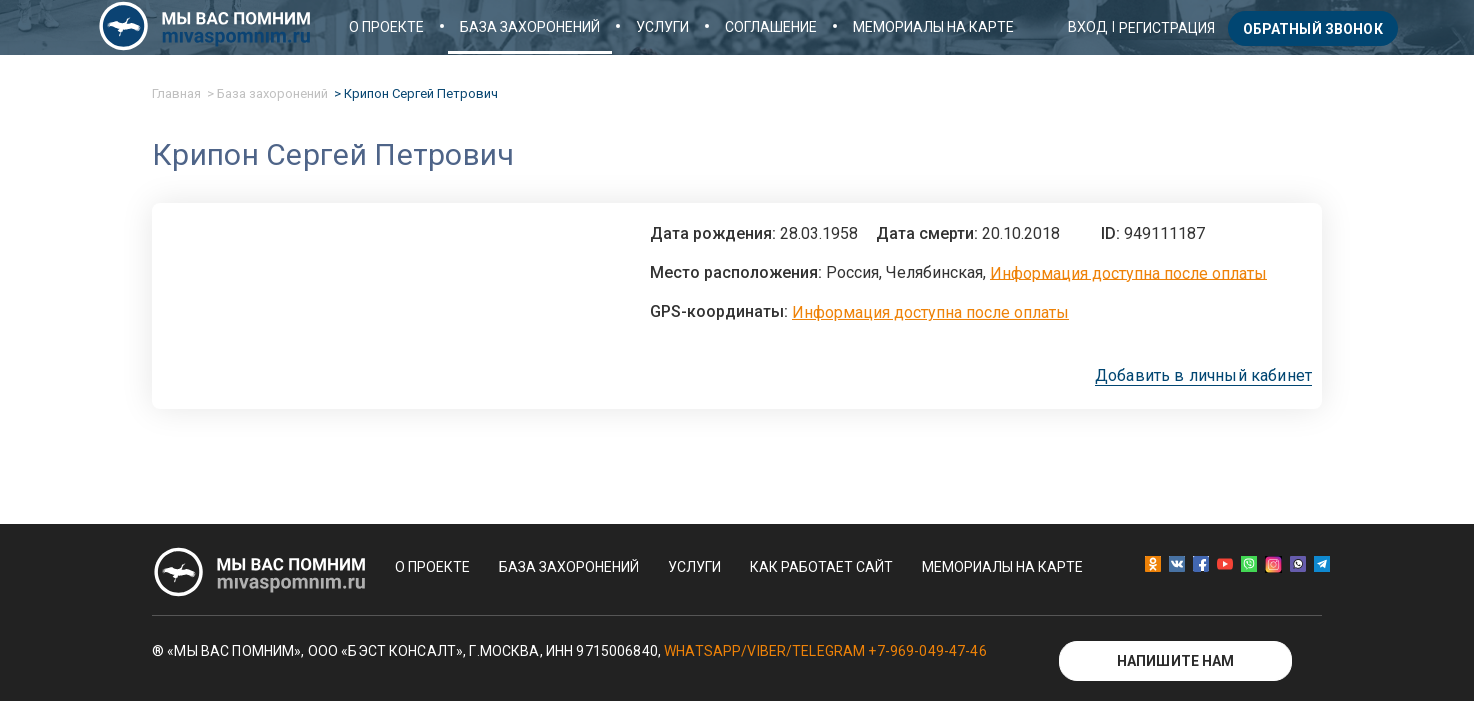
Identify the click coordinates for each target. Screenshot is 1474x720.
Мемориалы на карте (933, 27)
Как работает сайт (821, 567)
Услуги (662, 27)
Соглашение (771, 27)
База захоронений (530, 27)
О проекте (386, 27)
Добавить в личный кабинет (1203, 376)
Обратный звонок (1313, 29)
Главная (176, 93)
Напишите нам (1176, 661)
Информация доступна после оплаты (1128, 272)
